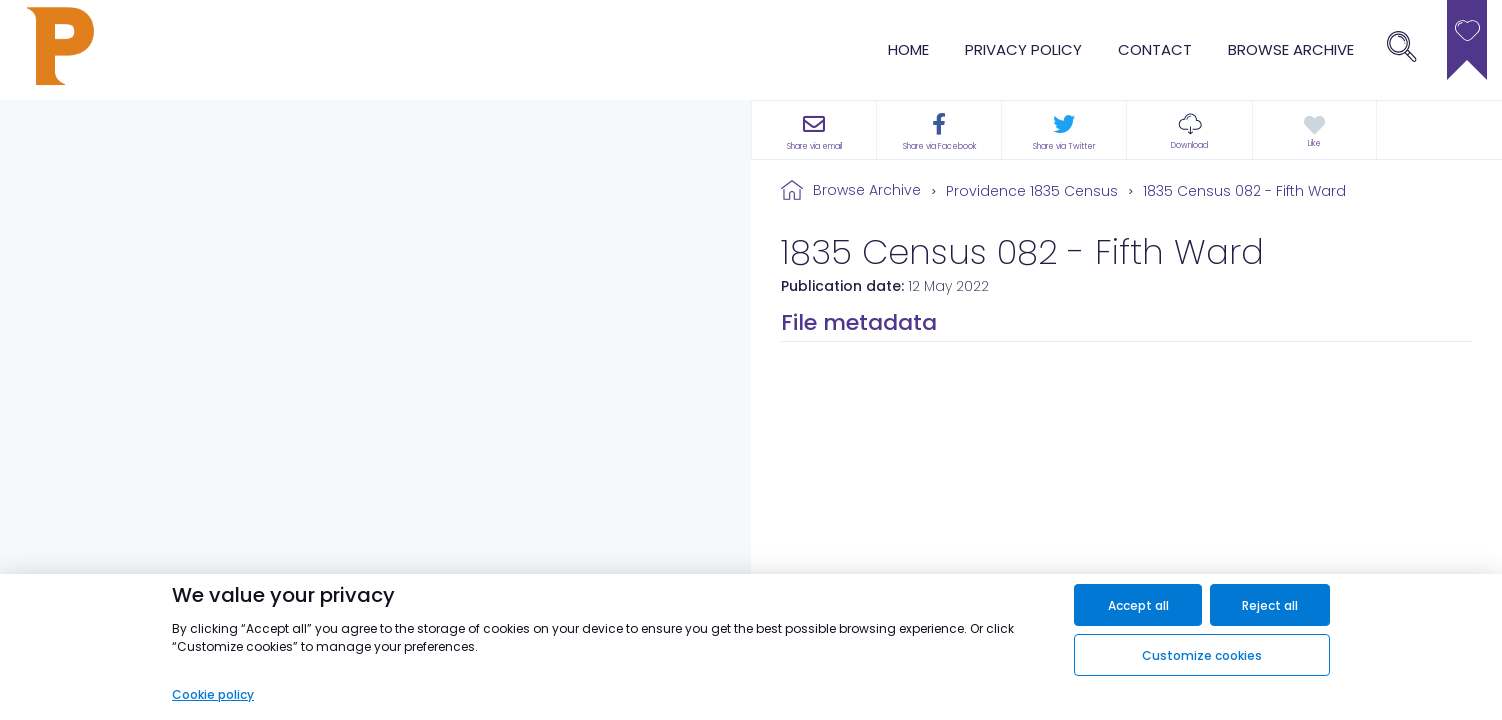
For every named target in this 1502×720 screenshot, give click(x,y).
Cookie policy (213, 694)
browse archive (1291, 49)
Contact (1155, 49)
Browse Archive (867, 190)
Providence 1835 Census (1032, 191)
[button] (1189, 130)
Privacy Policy (1023, 49)
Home (908, 49)
